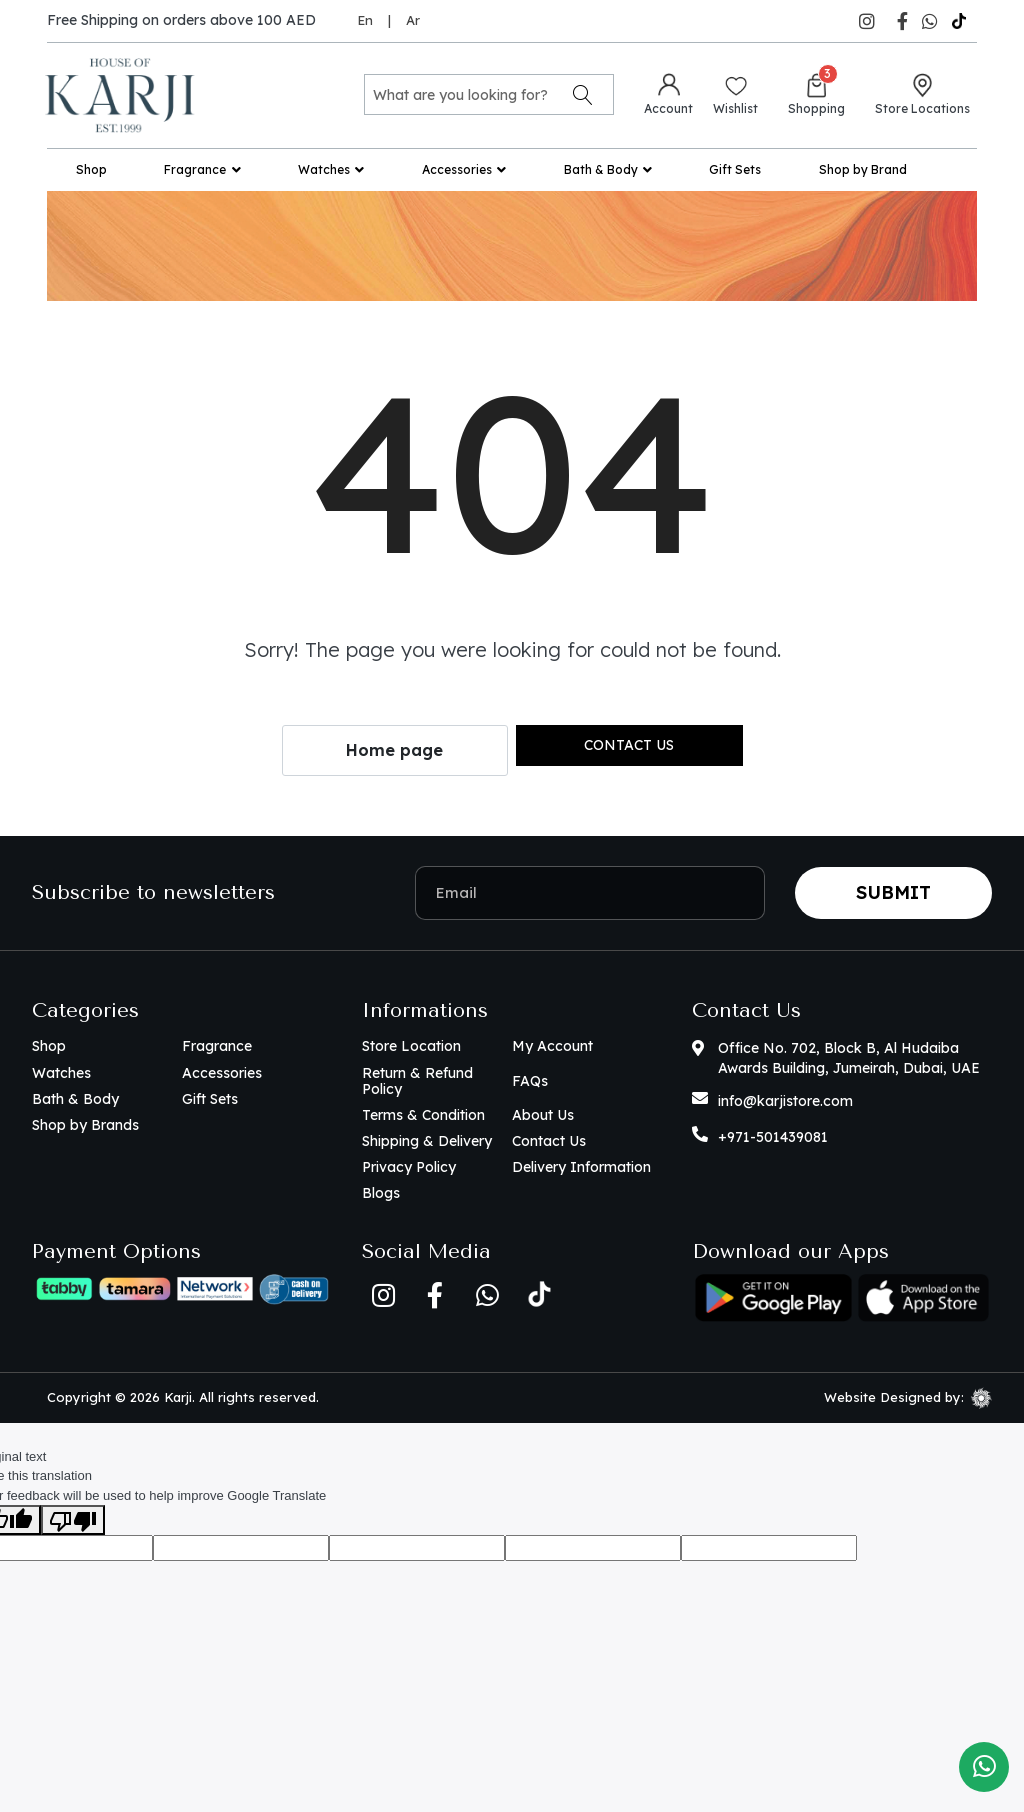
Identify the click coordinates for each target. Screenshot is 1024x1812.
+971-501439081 (773, 1137)
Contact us (629, 745)
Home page (394, 750)
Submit (893, 892)
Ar (413, 20)
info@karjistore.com (785, 1101)
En (365, 20)
